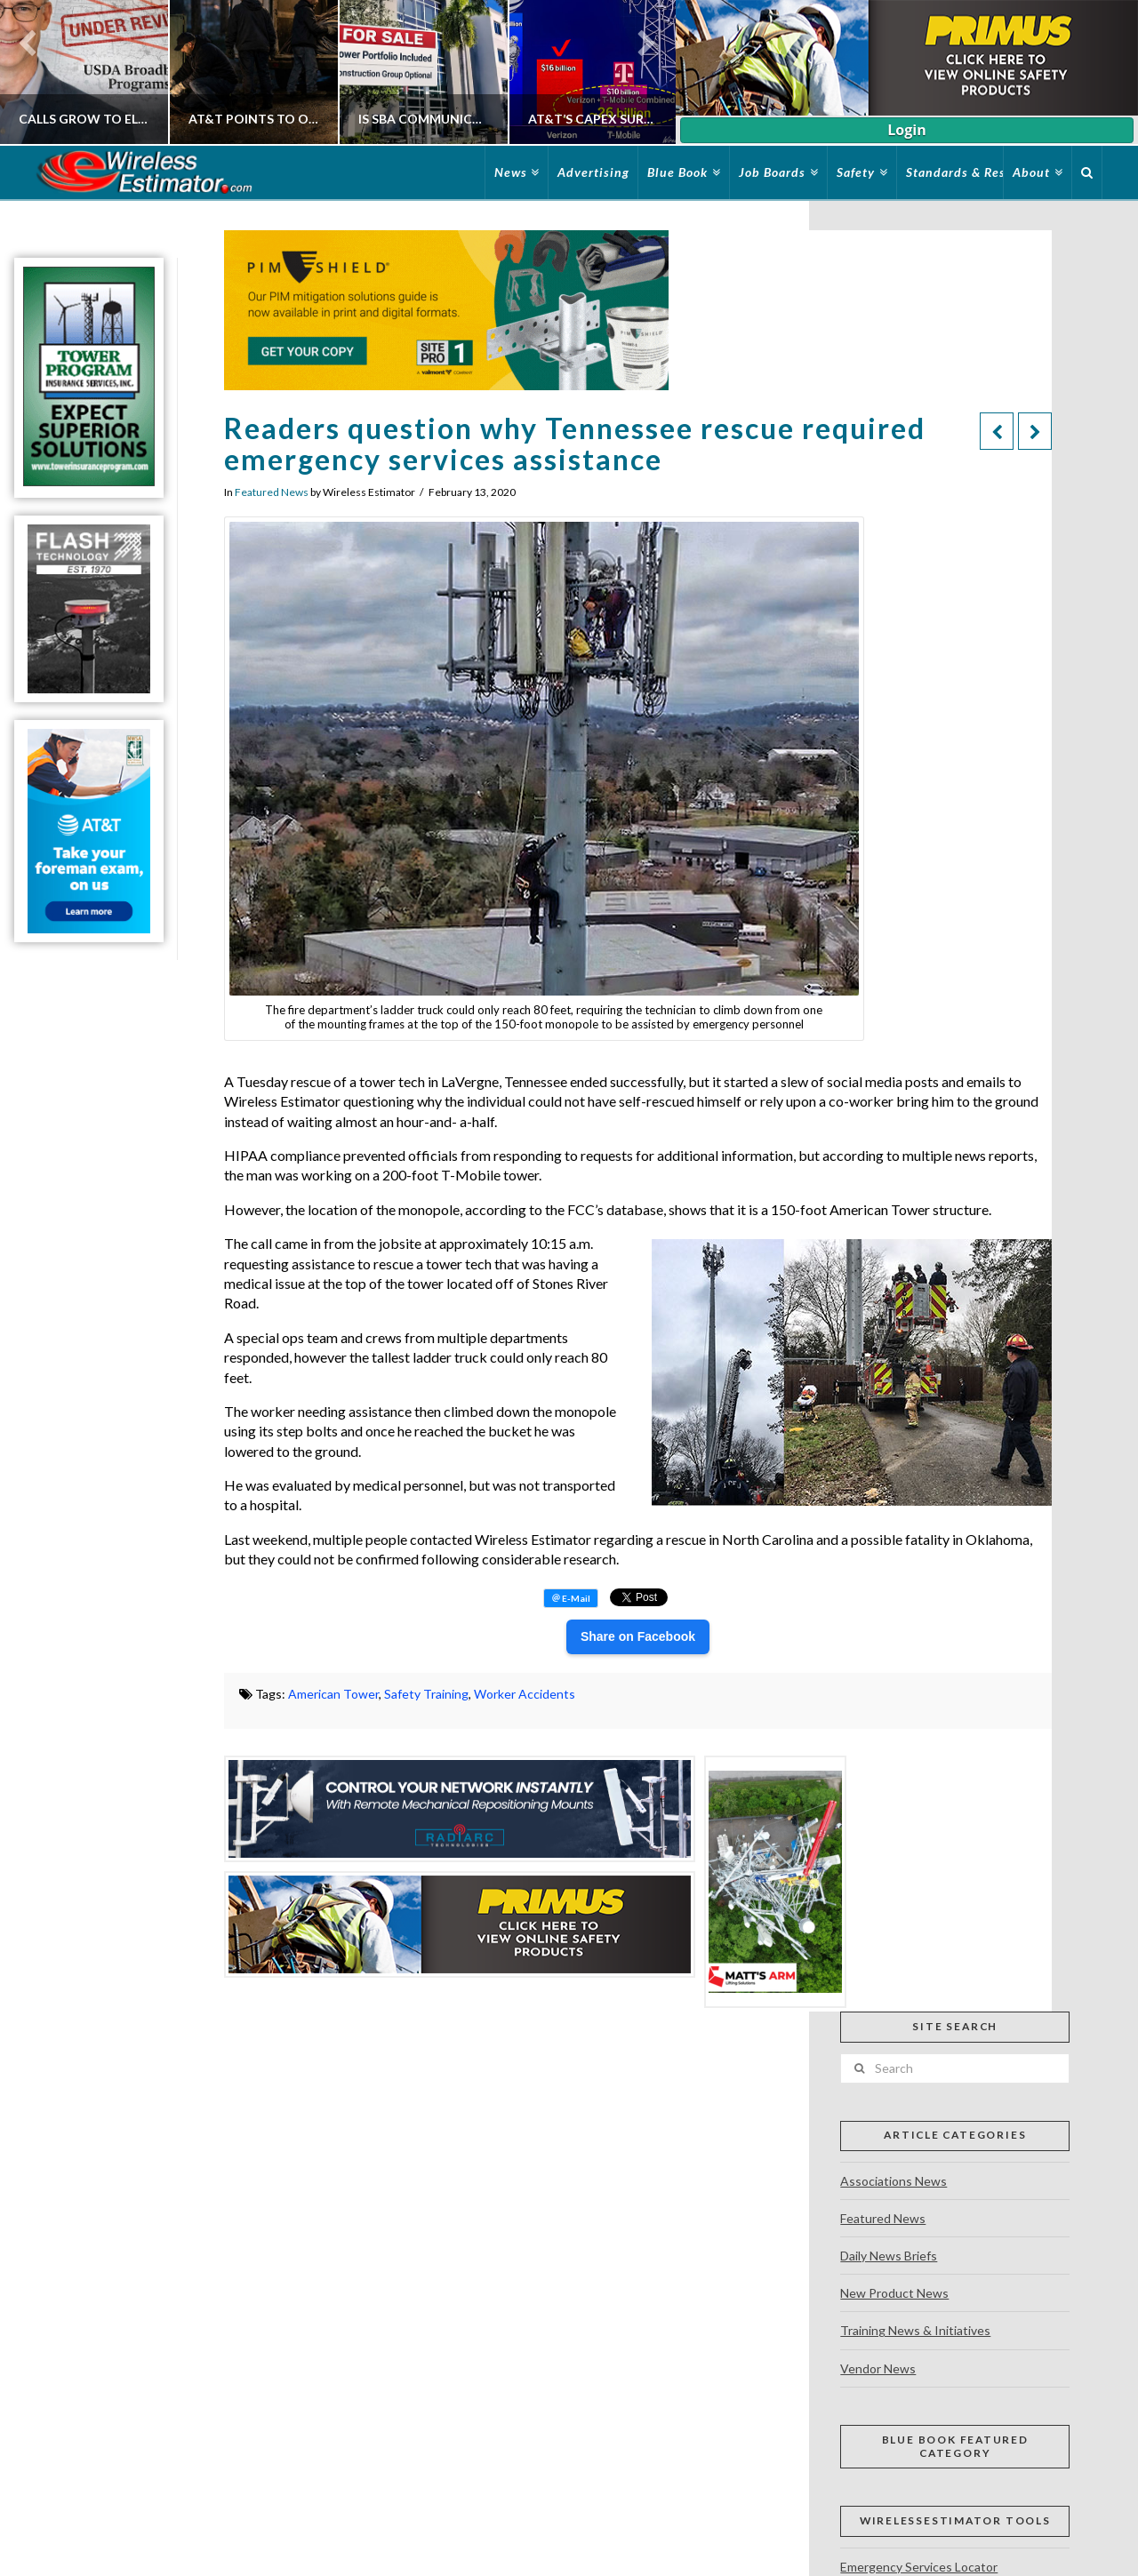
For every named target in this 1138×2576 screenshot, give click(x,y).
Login (906, 130)
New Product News (894, 2292)
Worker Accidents (524, 1693)
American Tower (333, 1693)
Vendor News (878, 2368)
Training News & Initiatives (915, 2330)
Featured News (272, 492)
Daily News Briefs (888, 2255)
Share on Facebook (638, 1636)
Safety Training (426, 1693)
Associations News (893, 2180)
